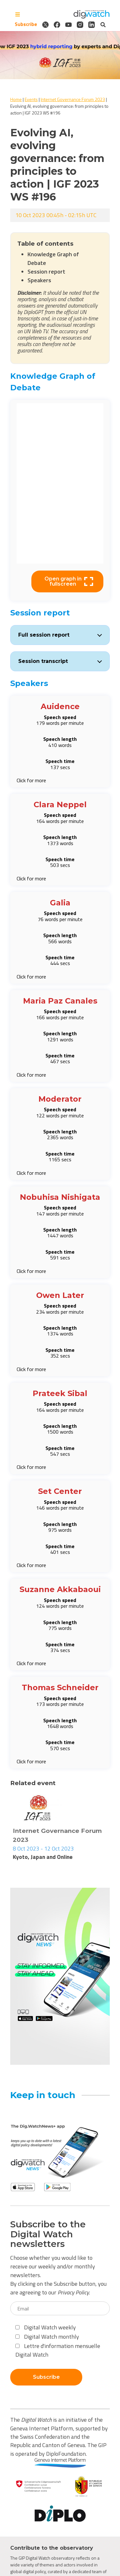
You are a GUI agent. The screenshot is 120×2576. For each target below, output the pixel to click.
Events (31, 99)
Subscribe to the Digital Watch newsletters (48, 2234)
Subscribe (26, 24)
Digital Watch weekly (45, 2327)
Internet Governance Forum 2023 (73, 99)
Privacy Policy (73, 2292)
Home (16, 99)
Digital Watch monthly (47, 2336)
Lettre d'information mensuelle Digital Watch (57, 2350)
